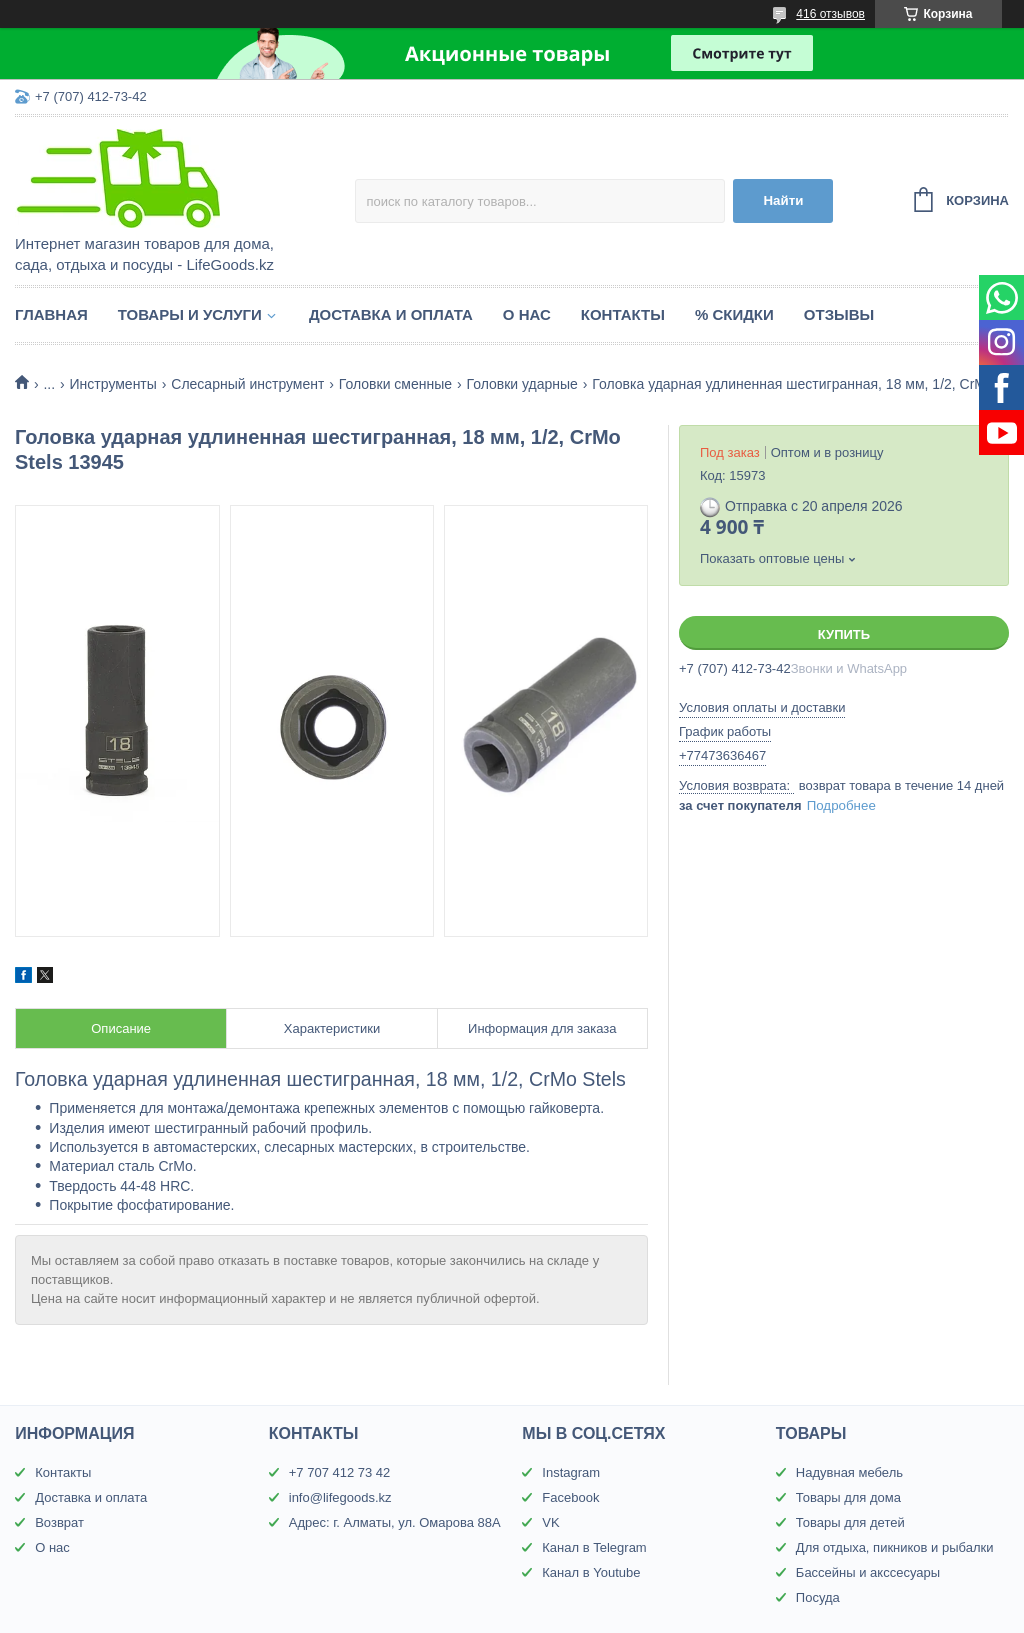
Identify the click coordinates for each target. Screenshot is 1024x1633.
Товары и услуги (190, 314)
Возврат (59, 1522)
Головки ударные (522, 384)
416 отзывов (830, 14)
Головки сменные (395, 384)
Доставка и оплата (391, 314)
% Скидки (734, 314)
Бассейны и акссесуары (868, 1572)
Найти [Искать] (783, 200)
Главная (51, 314)
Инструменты (113, 384)
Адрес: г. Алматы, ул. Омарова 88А (395, 1522)
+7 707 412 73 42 (340, 1472)
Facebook (570, 1497)
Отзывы (839, 314)
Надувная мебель (849, 1472)
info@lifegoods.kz (340, 1497)
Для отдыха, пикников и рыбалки (895, 1547)
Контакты (623, 314)
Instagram (571, 1472)
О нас (527, 314)
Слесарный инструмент (247, 384)
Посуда (818, 1597)
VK (550, 1522)
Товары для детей (850, 1522)
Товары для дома (848, 1497)
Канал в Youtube (591, 1572)
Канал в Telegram (594, 1547)
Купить (844, 634)
